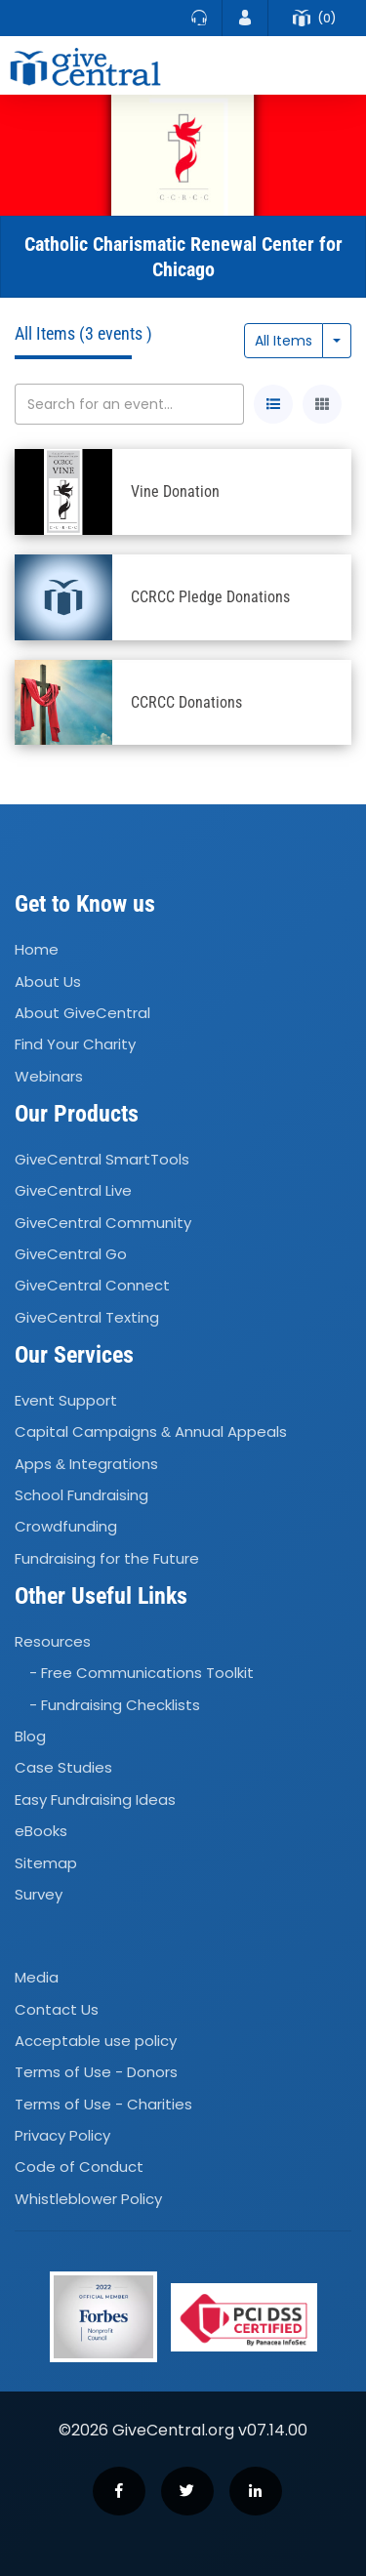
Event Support (66, 1400)
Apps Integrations (86, 1463)
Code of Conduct (79, 2167)
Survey (38, 1894)
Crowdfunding (66, 1527)
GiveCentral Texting (87, 1317)
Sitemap (46, 1863)
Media (37, 1977)
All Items (283, 340)
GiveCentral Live (73, 1190)
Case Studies (63, 1768)
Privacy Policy (62, 2135)
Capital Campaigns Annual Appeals (151, 1432)
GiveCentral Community (103, 1222)
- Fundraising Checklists (114, 1705)
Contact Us (57, 2009)
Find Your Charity (75, 1045)
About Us (48, 981)
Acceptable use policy (96, 2040)
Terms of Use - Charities (103, 2104)
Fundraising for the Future (107, 1558)
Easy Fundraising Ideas (95, 1799)
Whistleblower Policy (88, 2198)
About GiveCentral (82, 1012)
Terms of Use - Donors (96, 2072)
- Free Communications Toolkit (141, 1673)
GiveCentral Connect (92, 1286)
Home (37, 949)
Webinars (49, 1076)
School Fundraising (81, 1495)
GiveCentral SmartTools (102, 1159)
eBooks (41, 1830)
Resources (53, 1641)
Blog (30, 1736)
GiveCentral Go (71, 1254)
